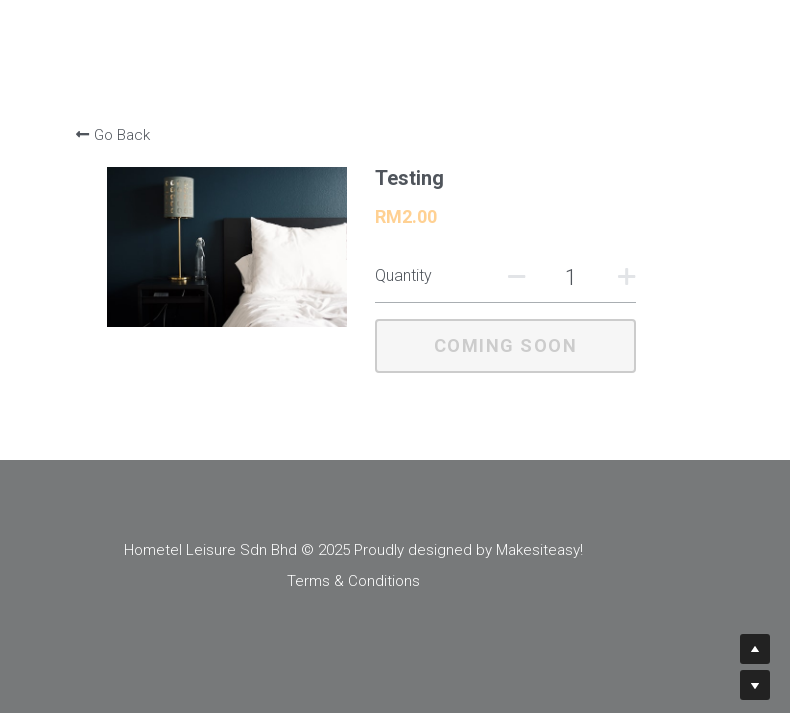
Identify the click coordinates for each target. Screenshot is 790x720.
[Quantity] (567, 277)
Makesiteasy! (581, 550)
